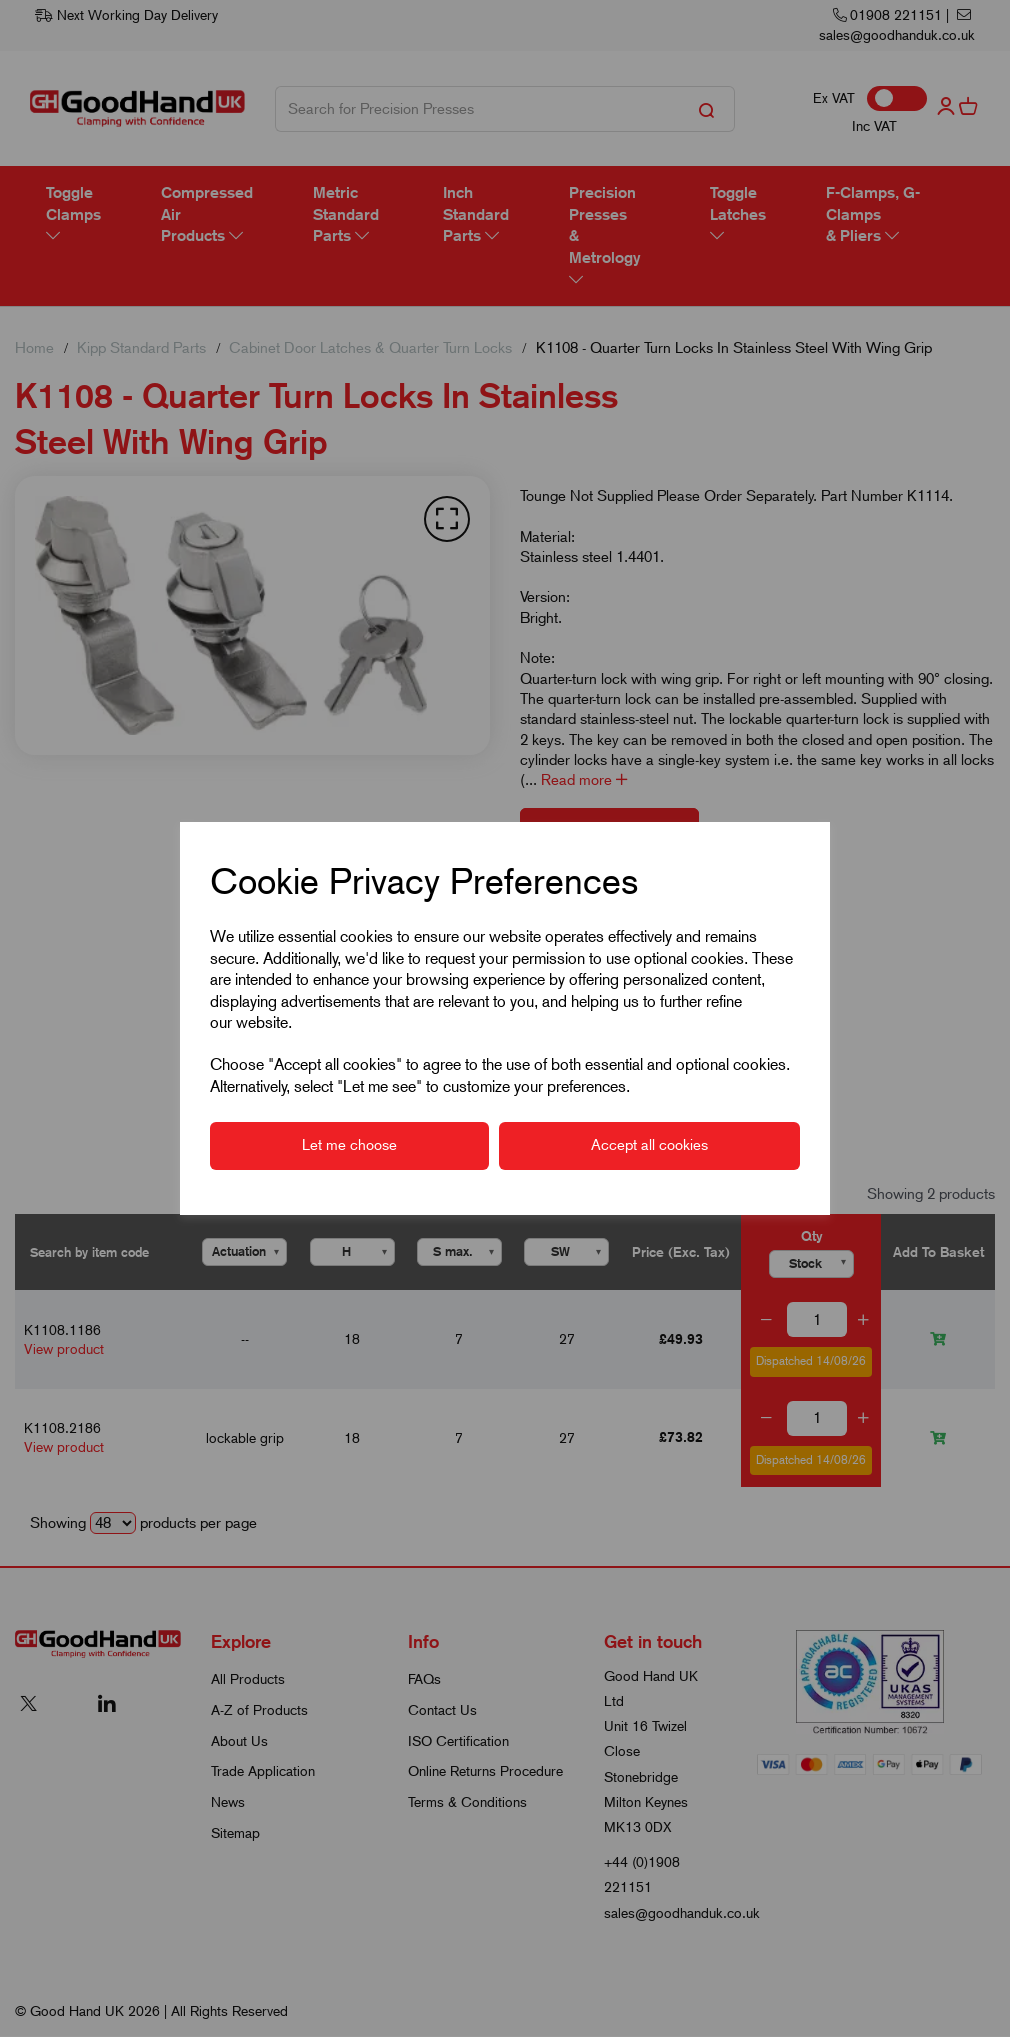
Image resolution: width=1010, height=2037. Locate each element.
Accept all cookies (649, 1145)
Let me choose (349, 1145)
